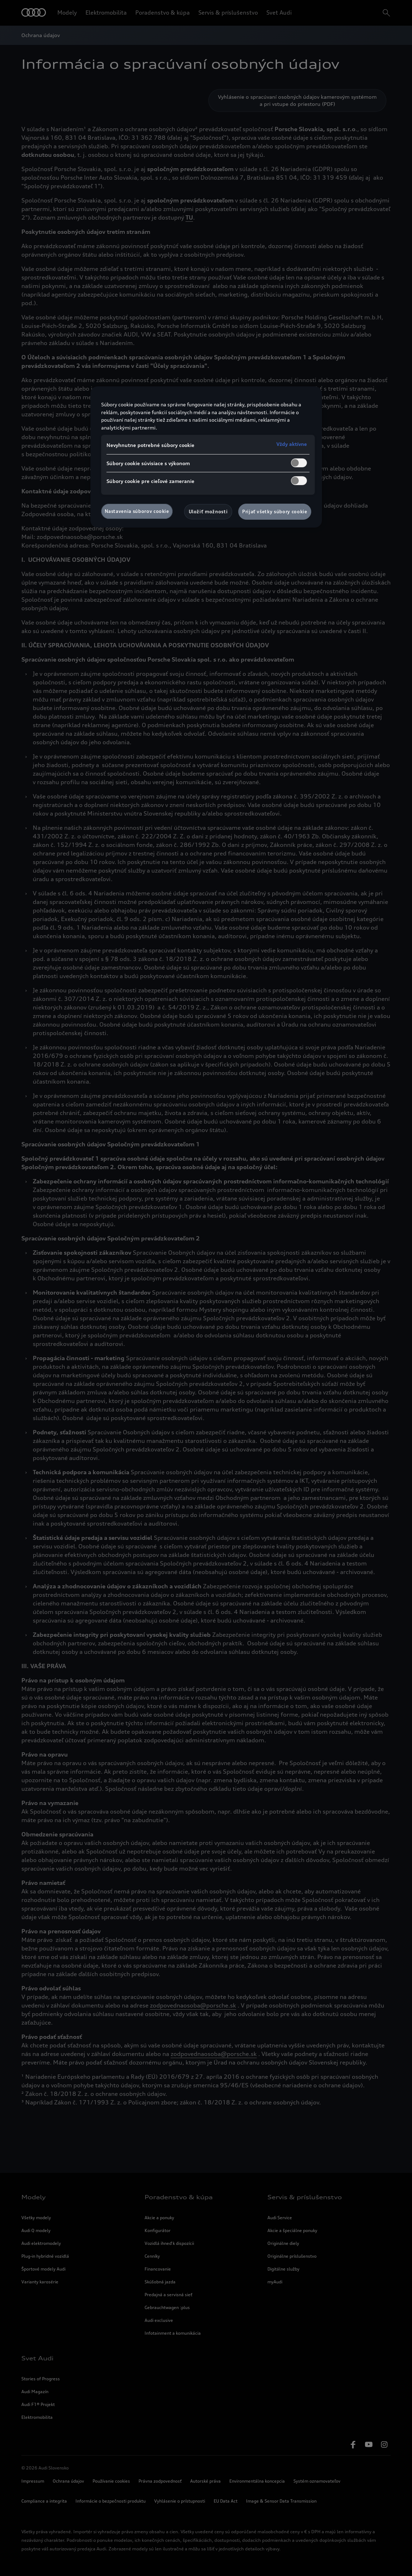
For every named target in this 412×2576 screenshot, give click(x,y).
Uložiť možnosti (208, 511)
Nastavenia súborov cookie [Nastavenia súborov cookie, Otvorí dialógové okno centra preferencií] (137, 511)
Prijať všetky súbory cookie (274, 511)
